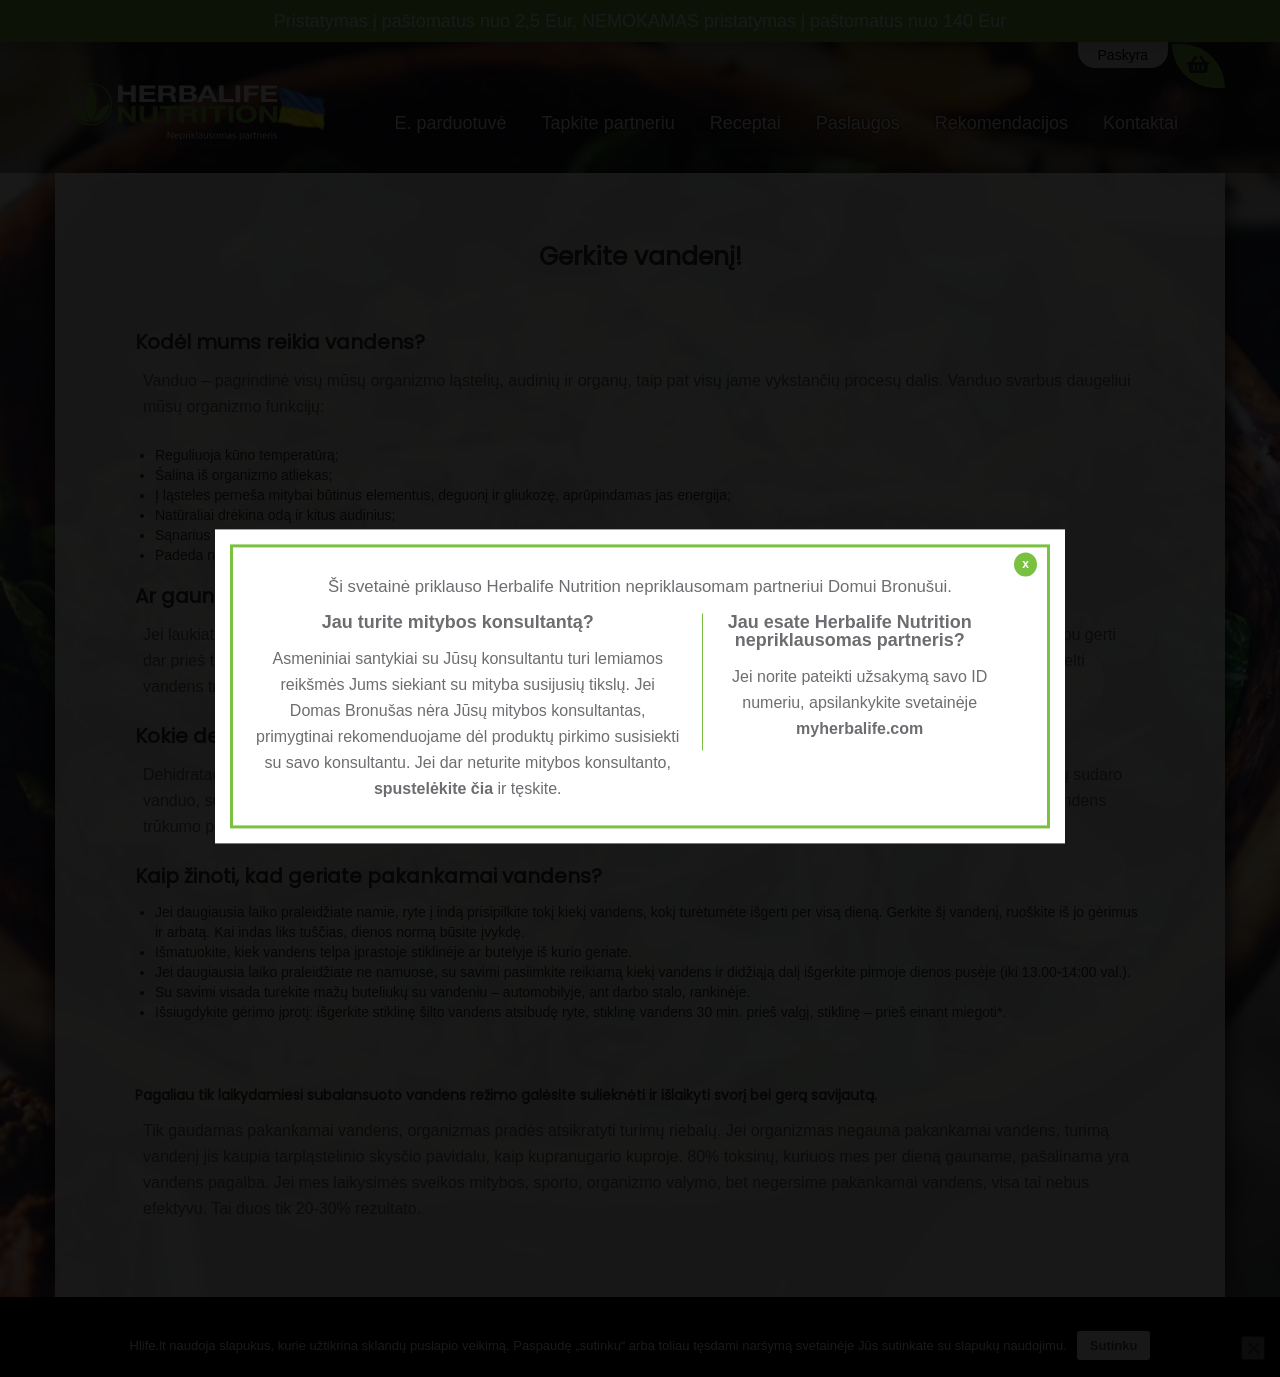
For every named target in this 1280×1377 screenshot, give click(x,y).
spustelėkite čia (433, 788)
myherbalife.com (859, 728)
